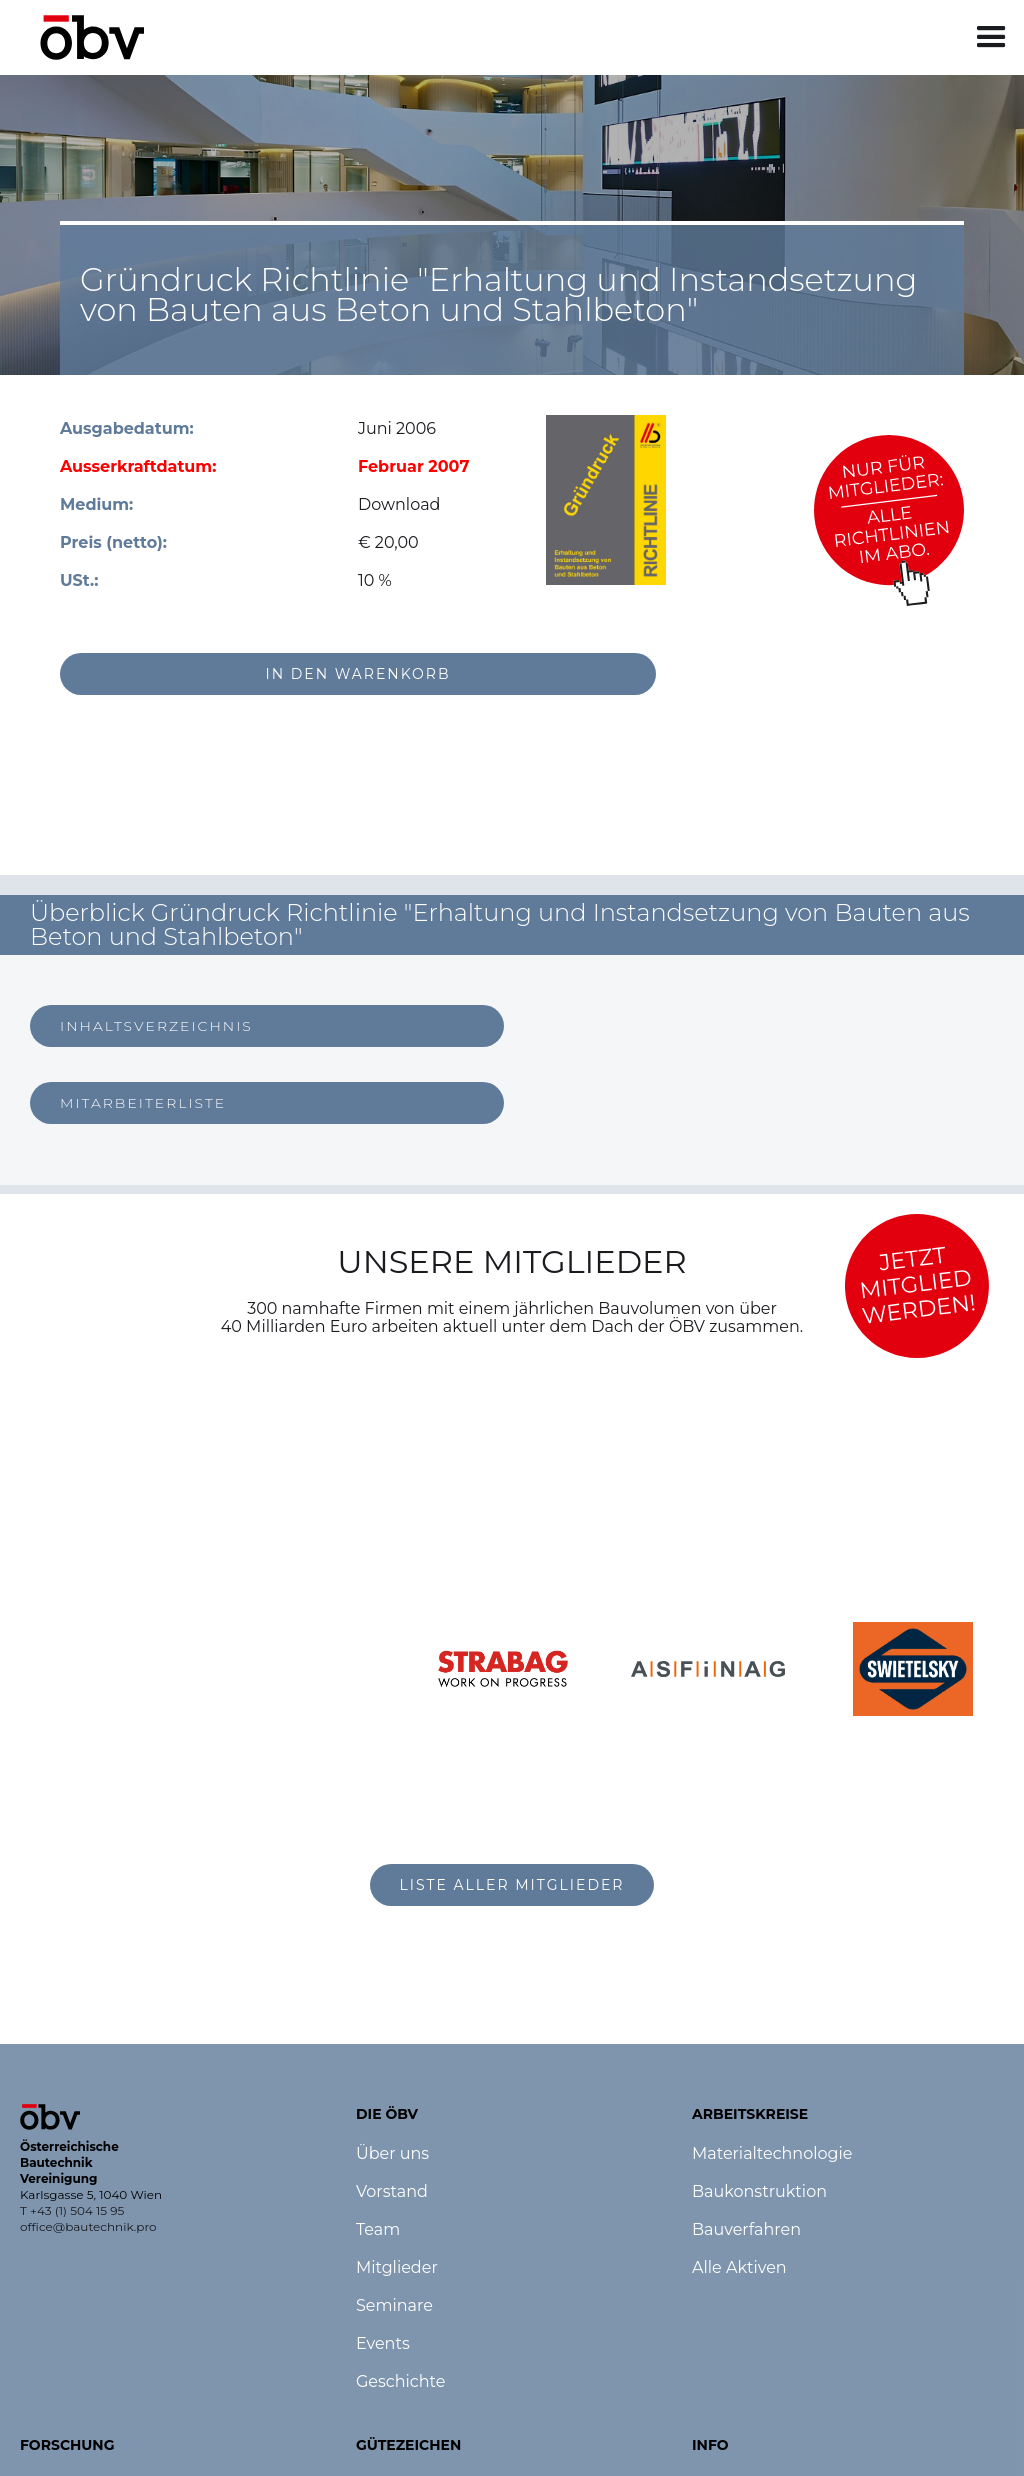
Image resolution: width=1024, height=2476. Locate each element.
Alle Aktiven (739, 2268)
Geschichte (400, 2382)
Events (383, 2344)
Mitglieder (397, 2268)
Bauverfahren (746, 2230)
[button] (991, 37)
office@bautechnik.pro (88, 2226)
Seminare (394, 2306)
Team (378, 2230)
